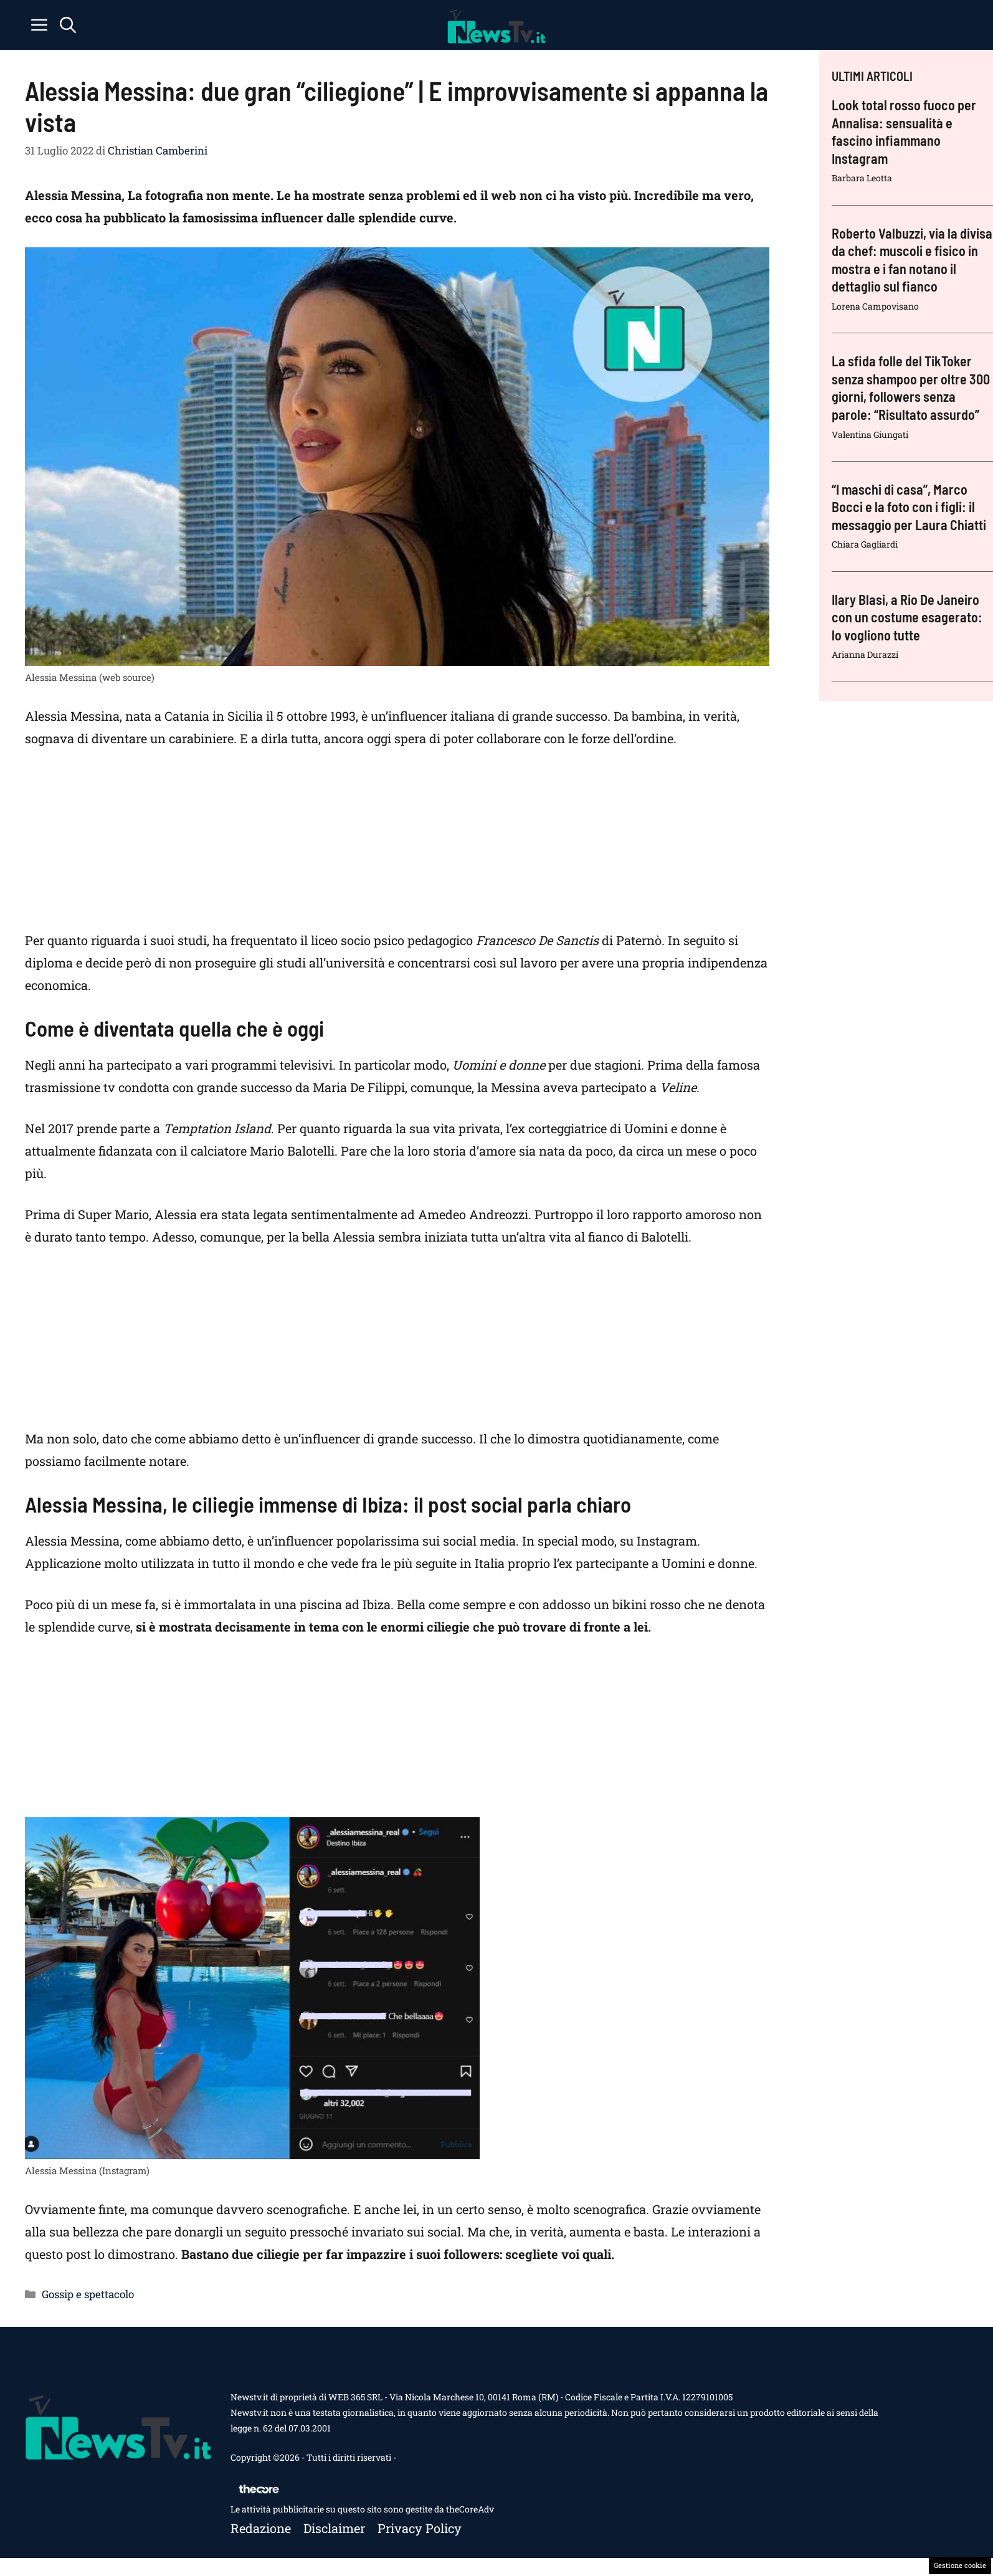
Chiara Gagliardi (865, 544)
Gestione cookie (960, 2565)
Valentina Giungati (870, 434)
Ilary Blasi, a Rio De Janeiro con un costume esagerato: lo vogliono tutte (907, 617)
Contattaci (419, 2457)
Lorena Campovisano (875, 306)
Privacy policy (420, 2528)
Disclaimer (334, 2528)
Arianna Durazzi (865, 654)
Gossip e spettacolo (88, 2294)
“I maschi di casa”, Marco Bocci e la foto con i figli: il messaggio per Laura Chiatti (909, 507)
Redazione (260, 2528)
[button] (68, 25)
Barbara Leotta (862, 178)
